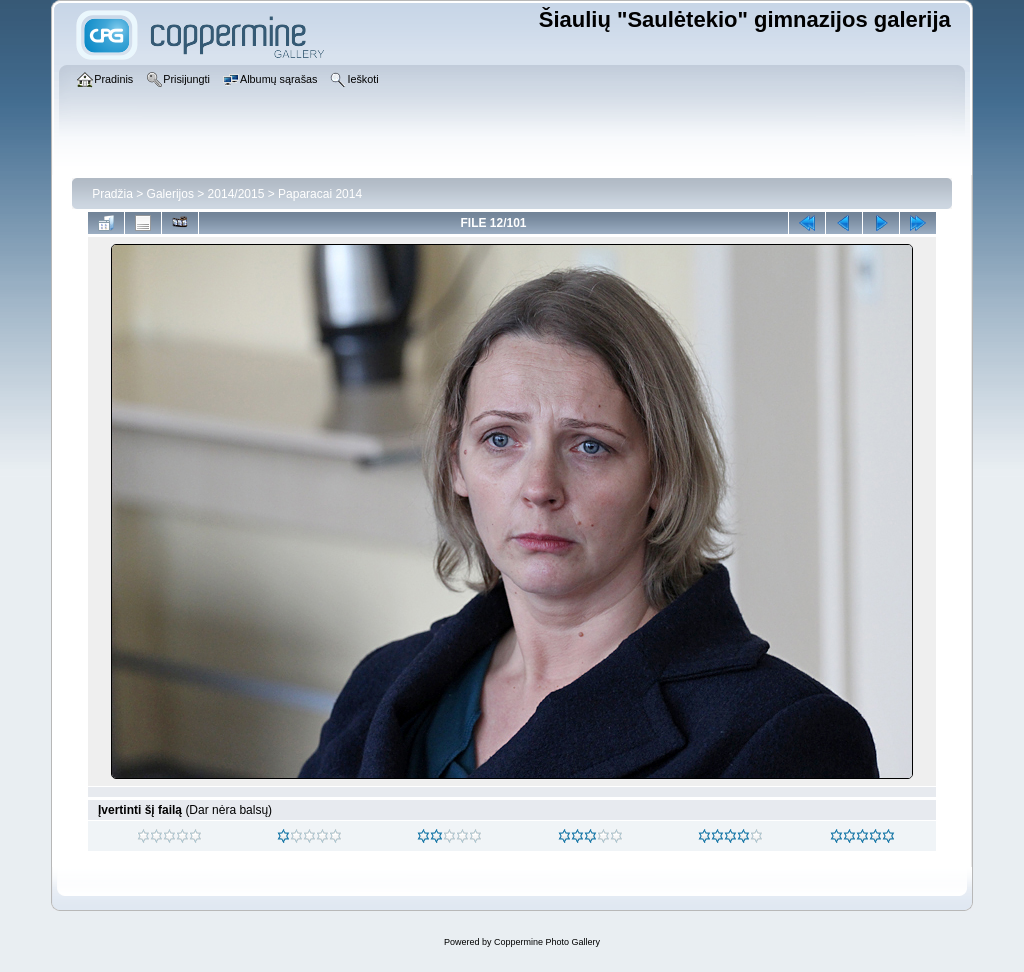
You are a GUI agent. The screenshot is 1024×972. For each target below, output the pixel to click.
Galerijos (170, 194)
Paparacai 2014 (320, 194)
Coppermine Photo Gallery (547, 942)
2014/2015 (236, 194)
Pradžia (112, 194)
